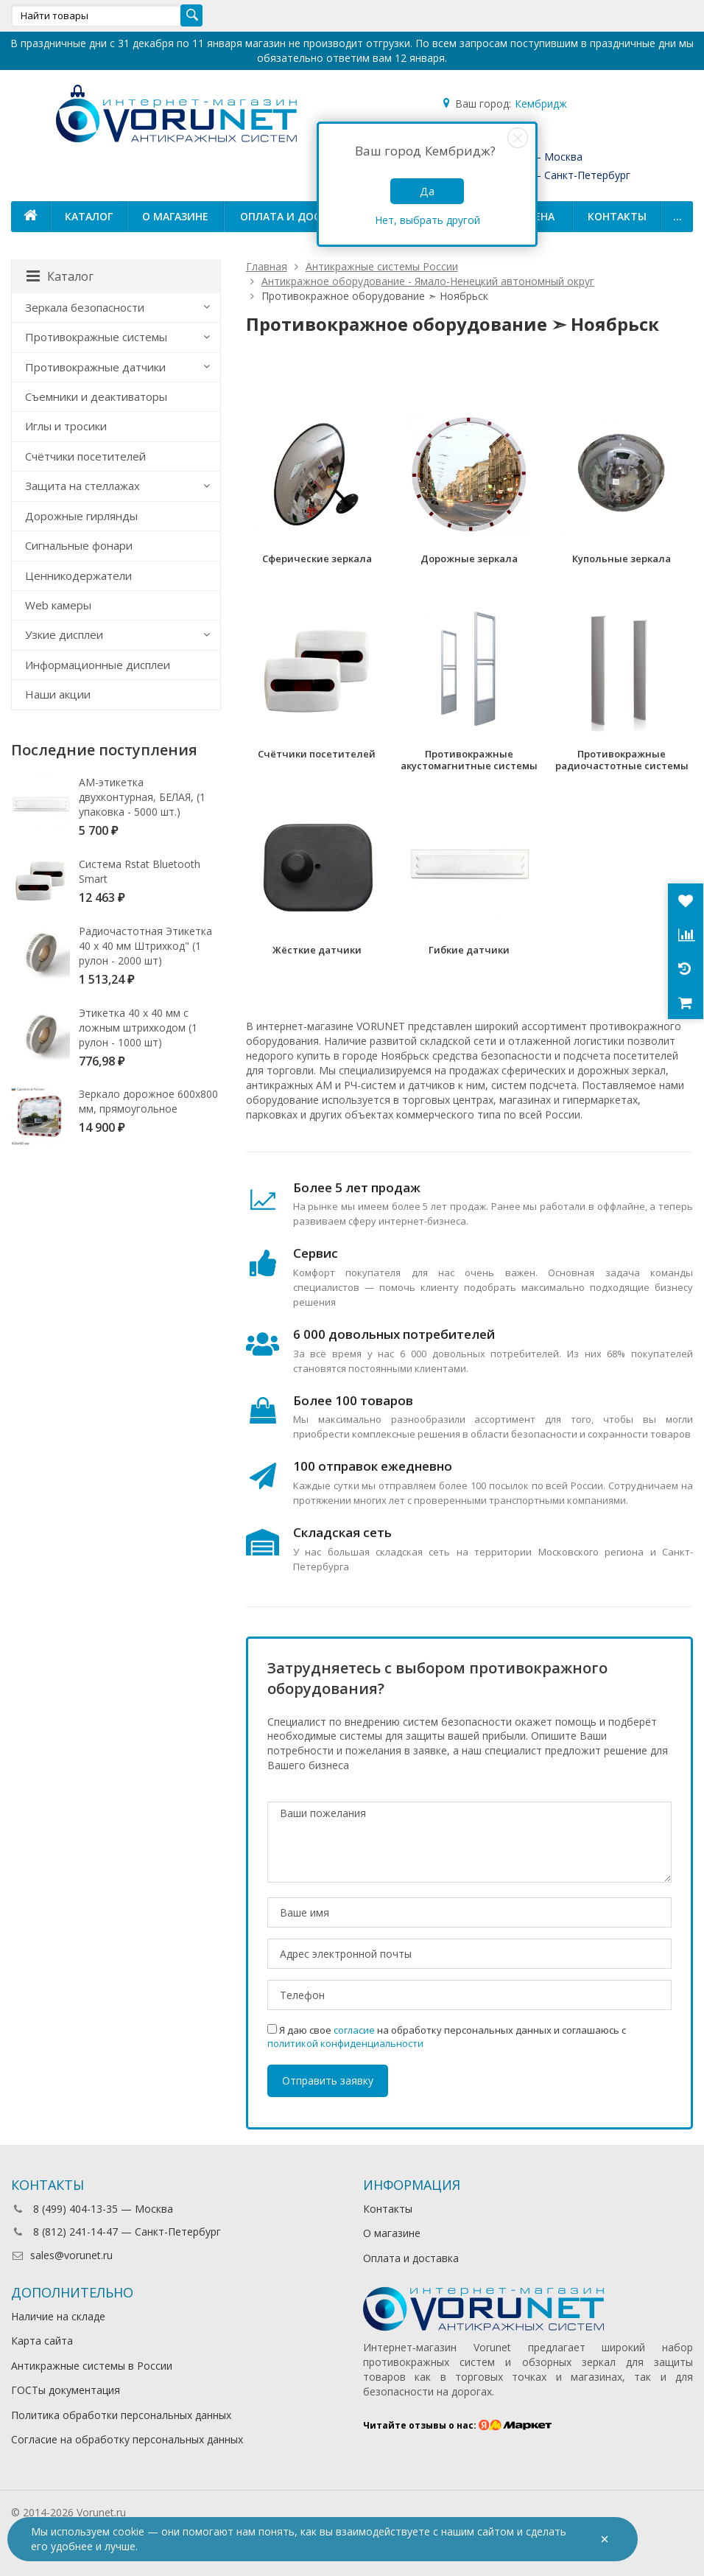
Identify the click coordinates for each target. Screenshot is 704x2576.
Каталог (89, 216)
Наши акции (58, 694)
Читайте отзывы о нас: (457, 2425)
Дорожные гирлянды (81, 515)
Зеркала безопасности (84, 307)
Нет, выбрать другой (427, 220)
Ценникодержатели (78, 575)
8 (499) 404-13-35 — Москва (92, 2209)
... (677, 216)
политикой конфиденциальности (345, 2043)
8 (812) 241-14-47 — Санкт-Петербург (116, 2232)
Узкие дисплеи (64, 634)
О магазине (175, 216)
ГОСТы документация (65, 2390)
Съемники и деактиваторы (96, 396)
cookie (128, 2531)
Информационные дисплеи (97, 664)
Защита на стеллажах (82, 485)
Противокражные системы (96, 336)
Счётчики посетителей (85, 456)
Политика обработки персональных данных (121, 2415)
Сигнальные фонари (79, 545)
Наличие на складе (58, 2316)
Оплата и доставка (297, 216)
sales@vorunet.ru (62, 2255)
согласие (354, 2030)
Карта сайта (42, 2341)
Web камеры (58, 605)
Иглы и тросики (66, 426)
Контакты (617, 216)
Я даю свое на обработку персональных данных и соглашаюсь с (446, 2036)
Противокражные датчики (95, 367)
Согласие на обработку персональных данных (127, 2439)
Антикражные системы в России (91, 2366)
